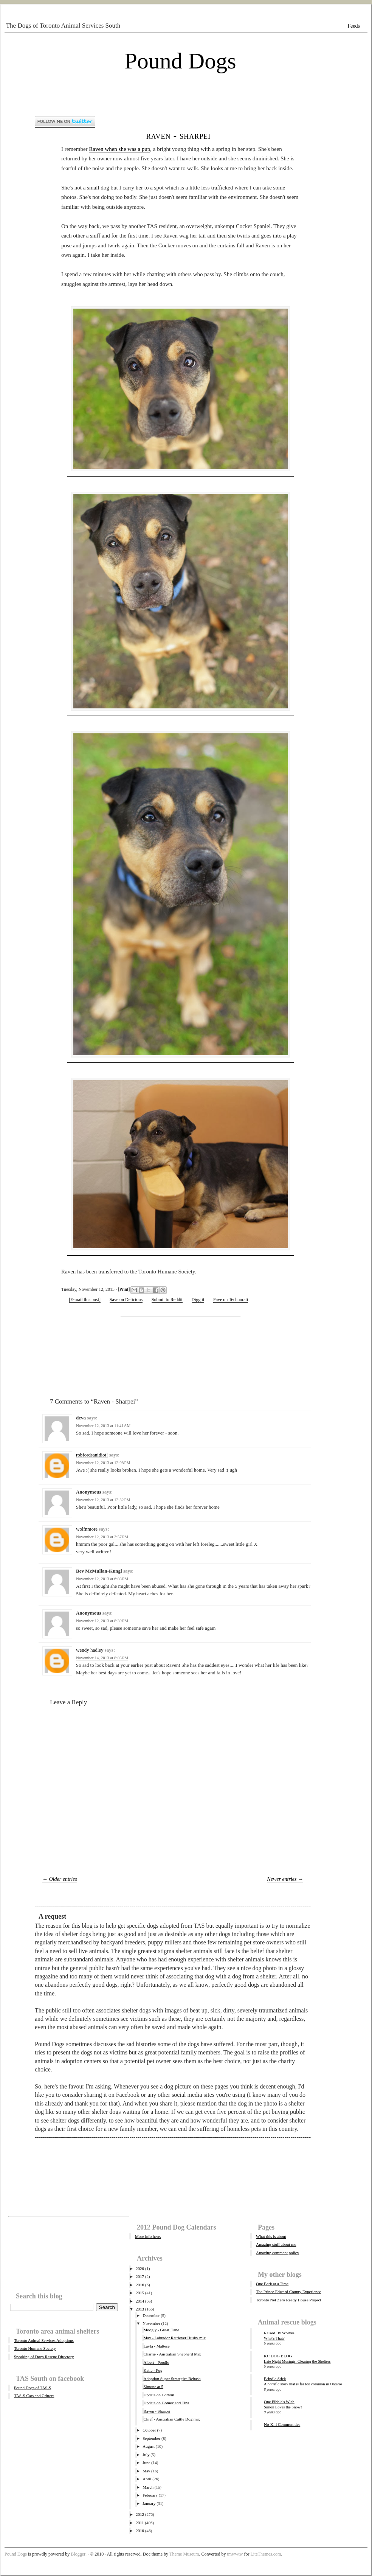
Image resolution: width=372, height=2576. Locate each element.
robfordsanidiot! (92, 1455)
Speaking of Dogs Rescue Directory (44, 2356)
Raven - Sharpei (178, 135)
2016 (140, 2285)
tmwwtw (235, 2554)
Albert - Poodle (156, 2362)
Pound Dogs (180, 60)
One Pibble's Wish (279, 2401)
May (146, 2471)
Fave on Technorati (230, 1299)
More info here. (148, 2236)
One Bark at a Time (272, 2283)
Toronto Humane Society (35, 2348)
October (149, 2430)
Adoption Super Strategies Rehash (171, 2378)
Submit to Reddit (167, 1299)
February (150, 2495)
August (149, 2446)
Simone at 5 (153, 2386)
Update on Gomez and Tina (166, 2403)
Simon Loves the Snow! (283, 2407)
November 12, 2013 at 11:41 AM (103, 1425)
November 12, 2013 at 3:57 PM (102, 1536)
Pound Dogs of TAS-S (32, 2387)
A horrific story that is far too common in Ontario (303, 2384)
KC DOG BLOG (278, 2356)
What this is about (271, 2236)
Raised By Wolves (279, 2333)
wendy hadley (90, 1650)
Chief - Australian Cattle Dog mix (171, 2419)
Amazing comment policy (277, 2252)
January (149, 2503)
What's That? (274, 2338)
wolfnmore (87, 1529)
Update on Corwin (158, 2395)
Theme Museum (184, 2554)
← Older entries (59, 1879)
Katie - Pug (152, 2370)
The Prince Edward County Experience (288, 2291)
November (151, 2323)
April (147, 2479)
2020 (140, 2268)
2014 (140, 2301)
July (146, 2454)
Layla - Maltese (156, 2346)
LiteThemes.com (265, 2554)
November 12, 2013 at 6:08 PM (102, 1578)
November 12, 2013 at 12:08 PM (103, 1462)
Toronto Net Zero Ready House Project (288, 2300)
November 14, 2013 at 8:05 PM (102, 1657)
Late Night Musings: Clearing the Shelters (297, 2361)
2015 (140, 2292)
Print (123, 1289)
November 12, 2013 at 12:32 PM (103, 1499)
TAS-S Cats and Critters (34, 2395)
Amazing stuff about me (276, 2244)
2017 (140, 2276)
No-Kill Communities (282, 2424)
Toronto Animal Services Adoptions (44, 2340)
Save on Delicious (126, 1299)
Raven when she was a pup (119, 149)
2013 (140, 2309)
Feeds (353, 26)
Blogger (78, 2554)
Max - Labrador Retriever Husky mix (174, 2337)
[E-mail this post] (85, 1299)
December (151, 2315)
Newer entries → (285, 1879)
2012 (140, 2514)
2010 (140, 2530)
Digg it (198, 1299)
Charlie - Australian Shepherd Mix (172, 2354)
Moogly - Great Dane (161, 2330)
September (151, 2438)
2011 (140, 2522)
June (146, 2462)
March (148, 2487)
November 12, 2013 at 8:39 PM (102, 1620)
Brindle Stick (275, 2378)
